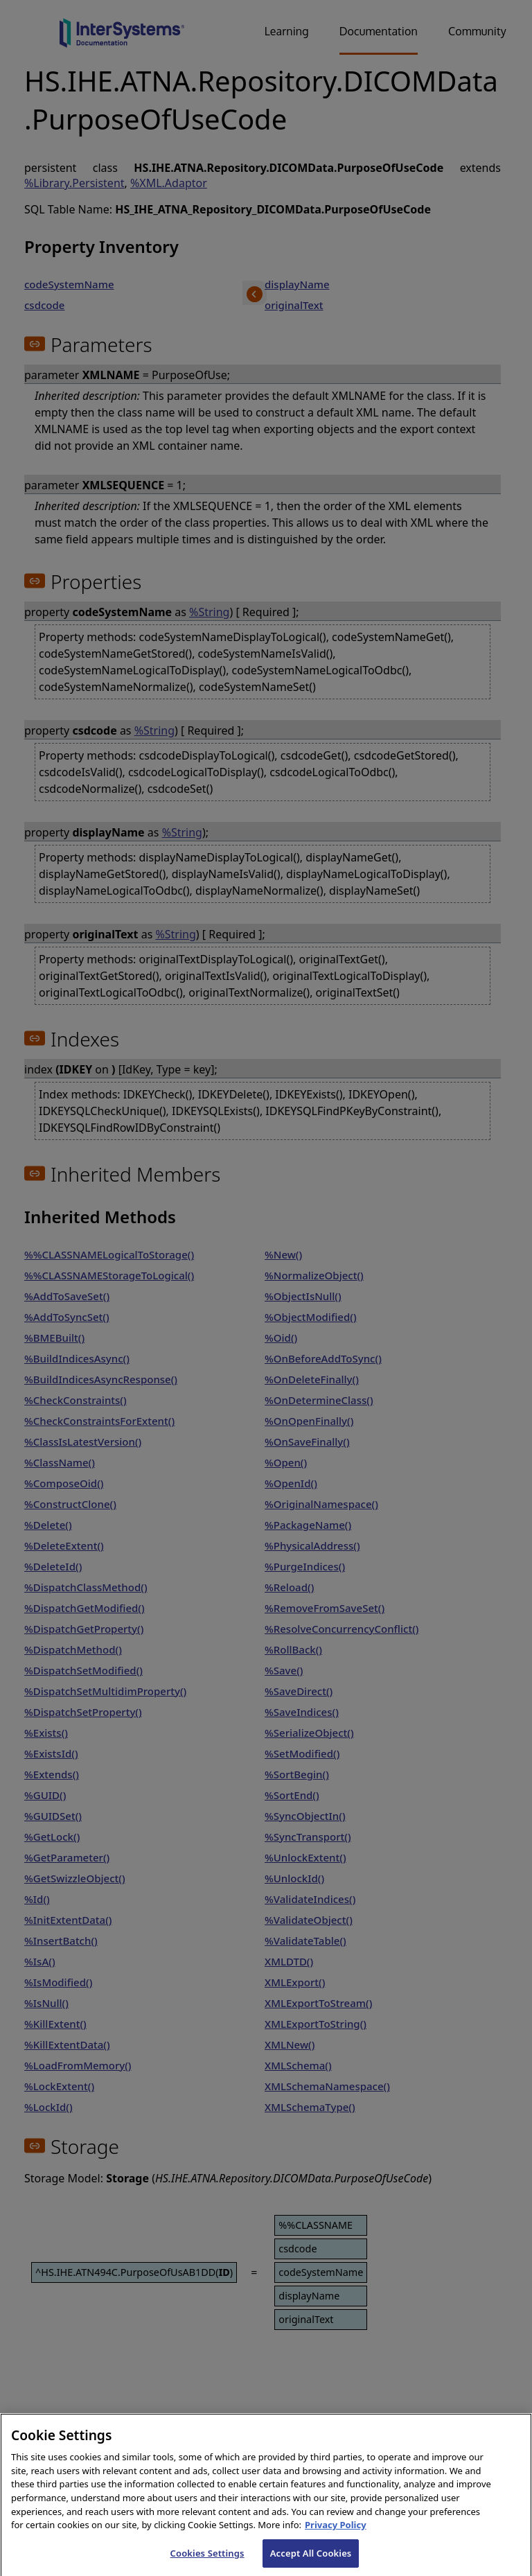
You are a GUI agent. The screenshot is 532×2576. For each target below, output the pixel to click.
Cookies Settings (207, 2561)
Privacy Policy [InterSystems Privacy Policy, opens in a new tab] (335, 2533)
